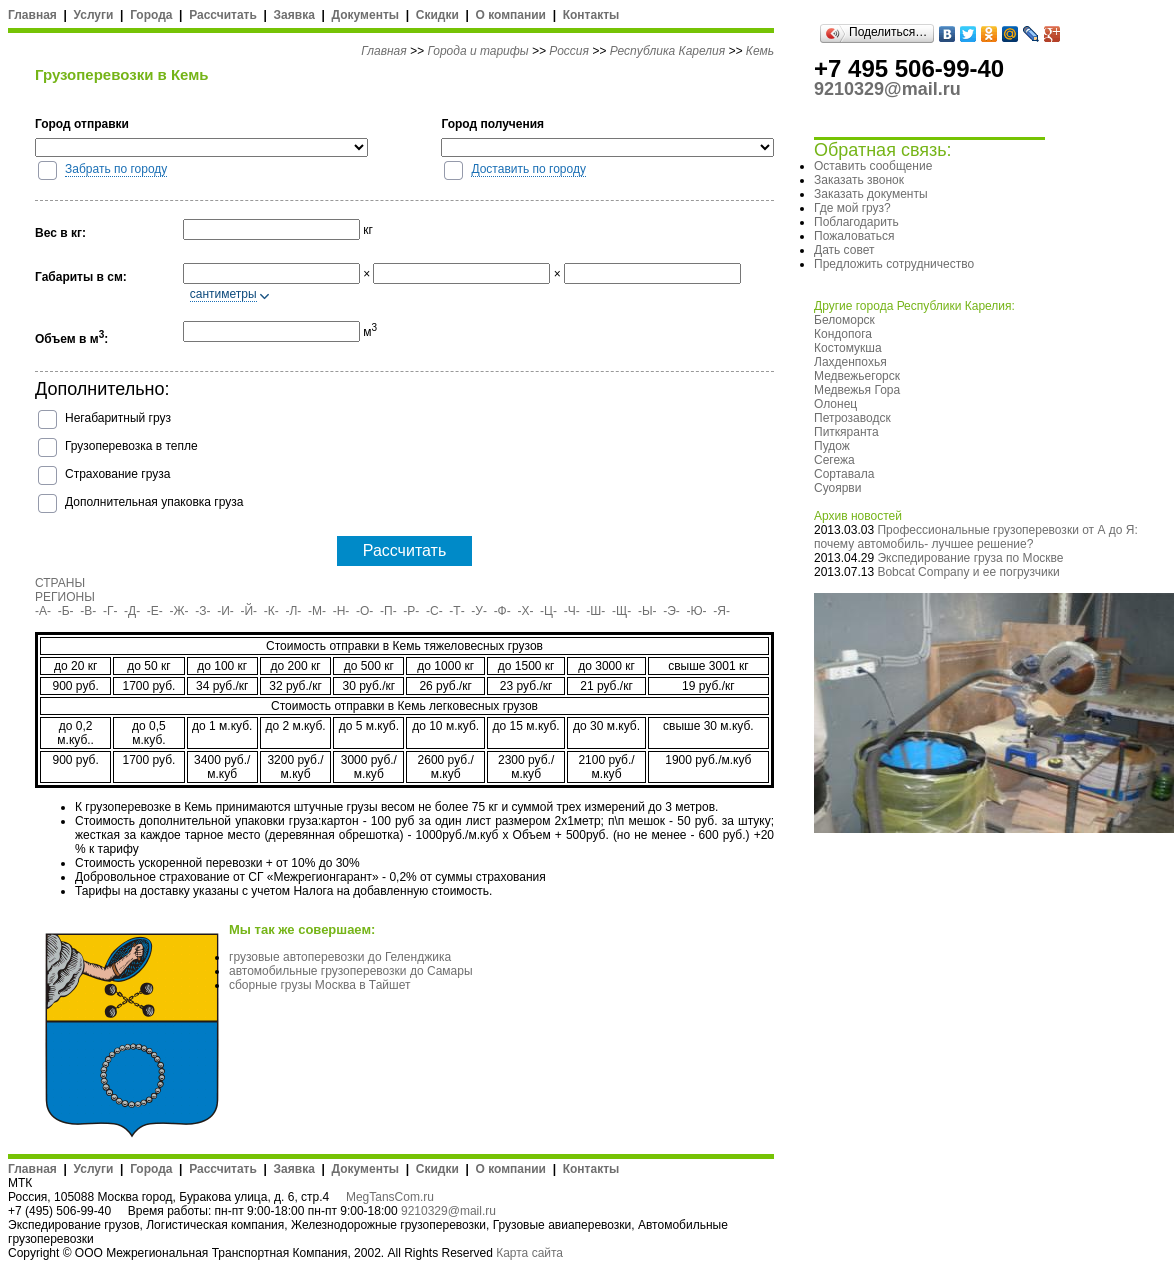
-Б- (66, 611)
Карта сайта (529, 1253)
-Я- (721, 611)
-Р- (411, 611)
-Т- (456, 611)
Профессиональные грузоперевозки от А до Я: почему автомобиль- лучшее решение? (976, 537)
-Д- (132, 611)
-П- (388, 611)
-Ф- (502, 611)
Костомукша (848, 348)
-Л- (293, 611)
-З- (202, 611)
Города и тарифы (477, 51)
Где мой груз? (852, 208)
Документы (365, 15)
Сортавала (844, 474)
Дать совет (844, 250)
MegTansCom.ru (390, 1197)
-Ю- (697, 611)
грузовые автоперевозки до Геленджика (340, 957)
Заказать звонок (859, 180)
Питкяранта (846, 432)
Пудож (832, 446)
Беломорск (844, 320)
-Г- (110, 611)
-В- (88, 611)
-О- (364, 611)
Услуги (94, 15)
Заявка (294, 15)
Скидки (437, 15)
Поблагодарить (856, 222)
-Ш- (595, 611)
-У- (479, 611)
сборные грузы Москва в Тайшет (319, 985)
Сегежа (834, 460)
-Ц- (548, 611)
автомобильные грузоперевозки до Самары (351, 971)
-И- (225, 611)
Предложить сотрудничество (894, 264)
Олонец (835, 404)
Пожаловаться (854, 236)
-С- (434, 611)
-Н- (341, 611)
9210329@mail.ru (448, 1211)
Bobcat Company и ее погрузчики (968, 572)
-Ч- (572, 611)
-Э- (671, 611)
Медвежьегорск (857, 376)
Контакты (591, 15)
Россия (569, 51)
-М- (317, 611)
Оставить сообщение (873, 166)
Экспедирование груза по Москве (970, 558)
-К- (271, 611)
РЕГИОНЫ (65, 597)
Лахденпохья (850, 362)
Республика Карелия (668, 51)
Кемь (760, 51)
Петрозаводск (852, 418)
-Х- (525, 611)
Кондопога (843, 334)
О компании (510, 15)
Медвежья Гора (857, 390)
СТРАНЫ (60, 583)
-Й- (249, 611)
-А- (43, 611)
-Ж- (179, 611)
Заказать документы (871, 194)
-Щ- (621, 611)
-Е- (155, 611)
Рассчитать (223, 15)
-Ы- (647, 611)
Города (151, 15)
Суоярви (837, 488)
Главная (32, 15)
